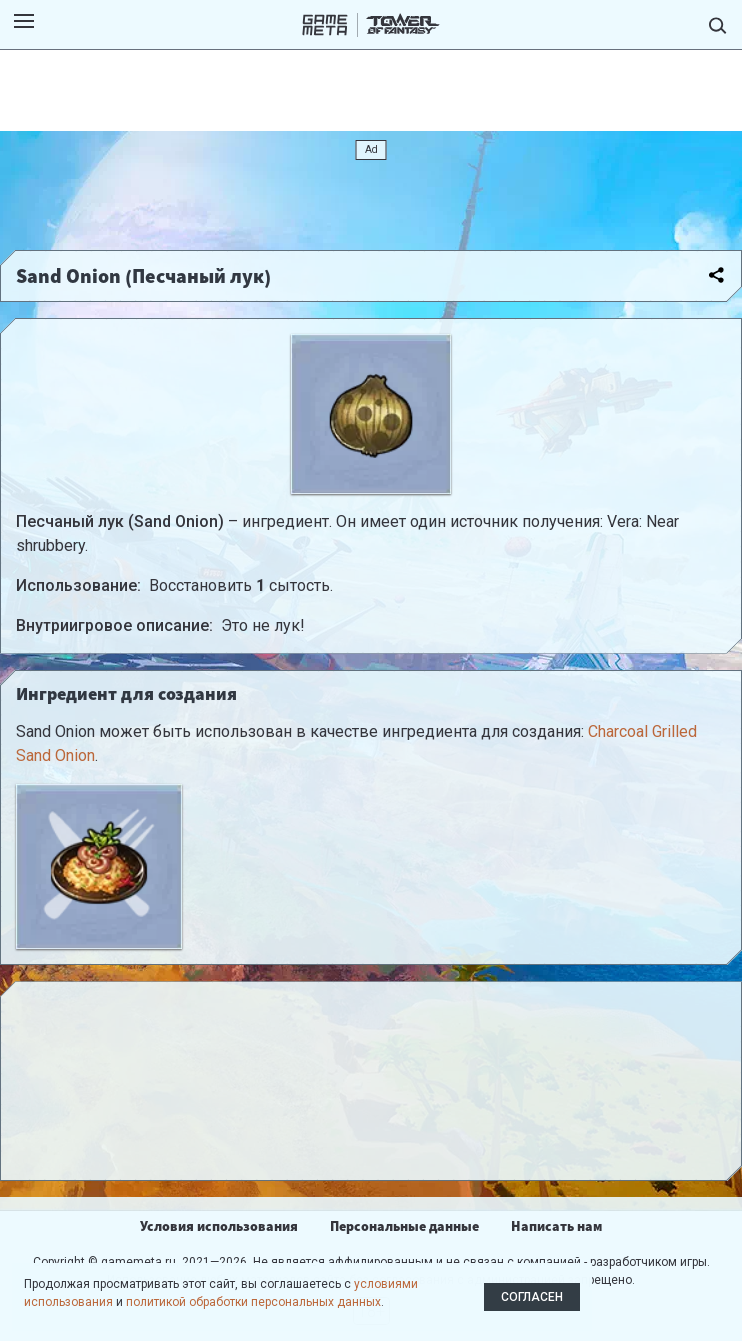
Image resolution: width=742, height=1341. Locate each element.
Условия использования (219, 1226)
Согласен (532, 1297)
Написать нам (556, 1226)
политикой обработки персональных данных (253, 1302)
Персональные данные (404, 1226)
